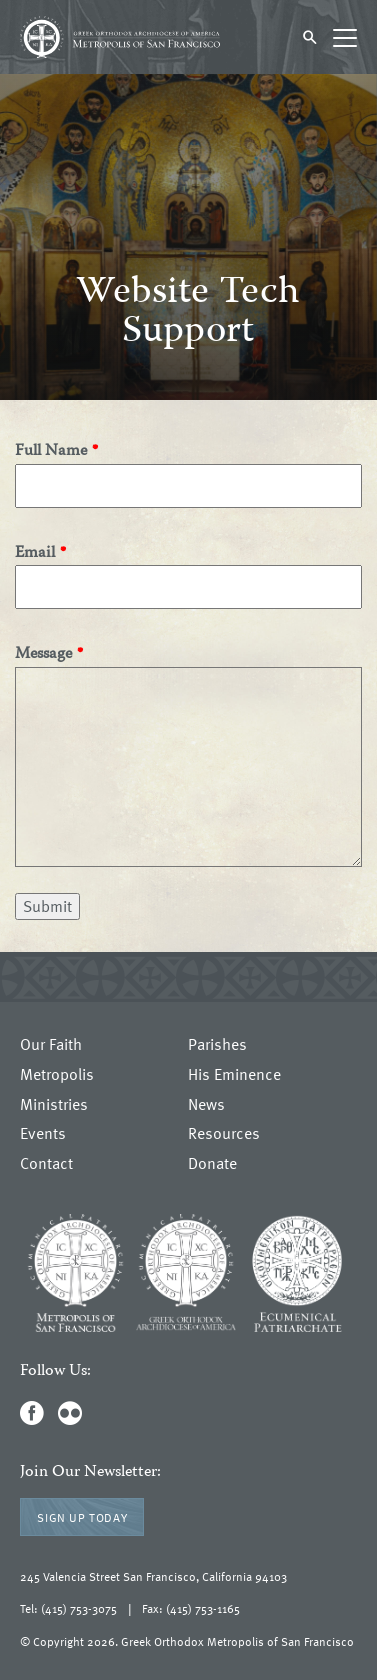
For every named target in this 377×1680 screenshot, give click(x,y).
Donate (212, 1164)
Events (43, 1134)
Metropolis (57, 1075)
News (206, 1105)
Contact (46, 1164)
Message (43, 656)
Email (35, 555)
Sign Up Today (82, 1517)
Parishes (217, 1045)
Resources (224, 1134)
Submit (47, 906)
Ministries (54, 1105)
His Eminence (234, 1075)
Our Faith (51, 1045)
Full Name (51, 453)
